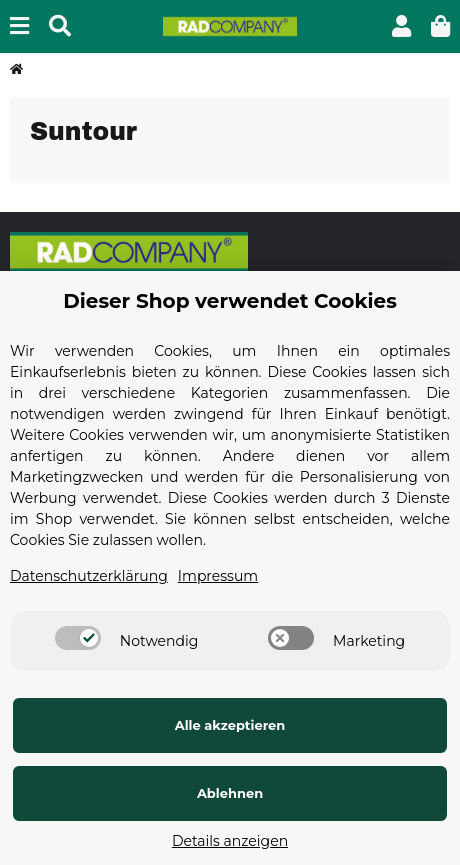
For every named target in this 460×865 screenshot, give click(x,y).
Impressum (218, 576)
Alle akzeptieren (230, 725)
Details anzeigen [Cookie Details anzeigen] (230, 841)
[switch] (78, 638)
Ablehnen (230, 793)
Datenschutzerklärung (89, 576)
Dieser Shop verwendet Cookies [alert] (230, 301)
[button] (401, 26)
